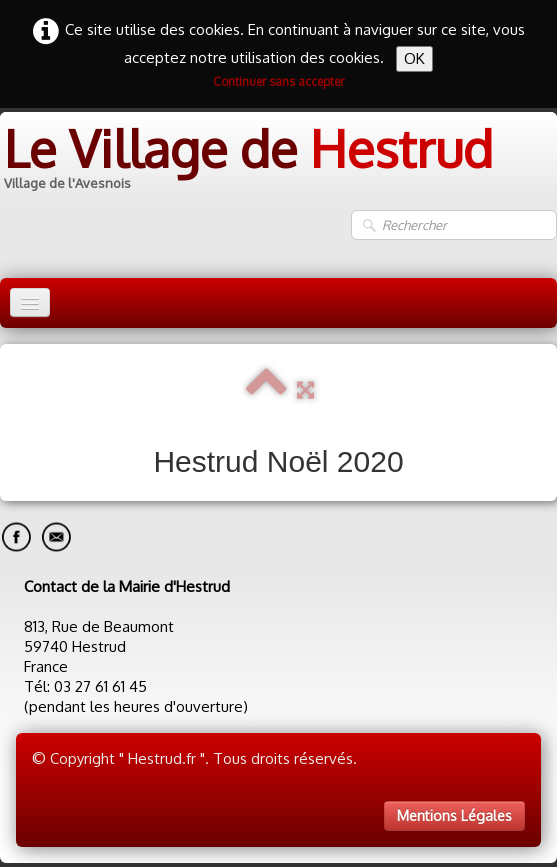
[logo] (246, 160)
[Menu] (30, 302)
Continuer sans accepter (278, 81)
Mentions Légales (454, 815)
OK (414, 58)
